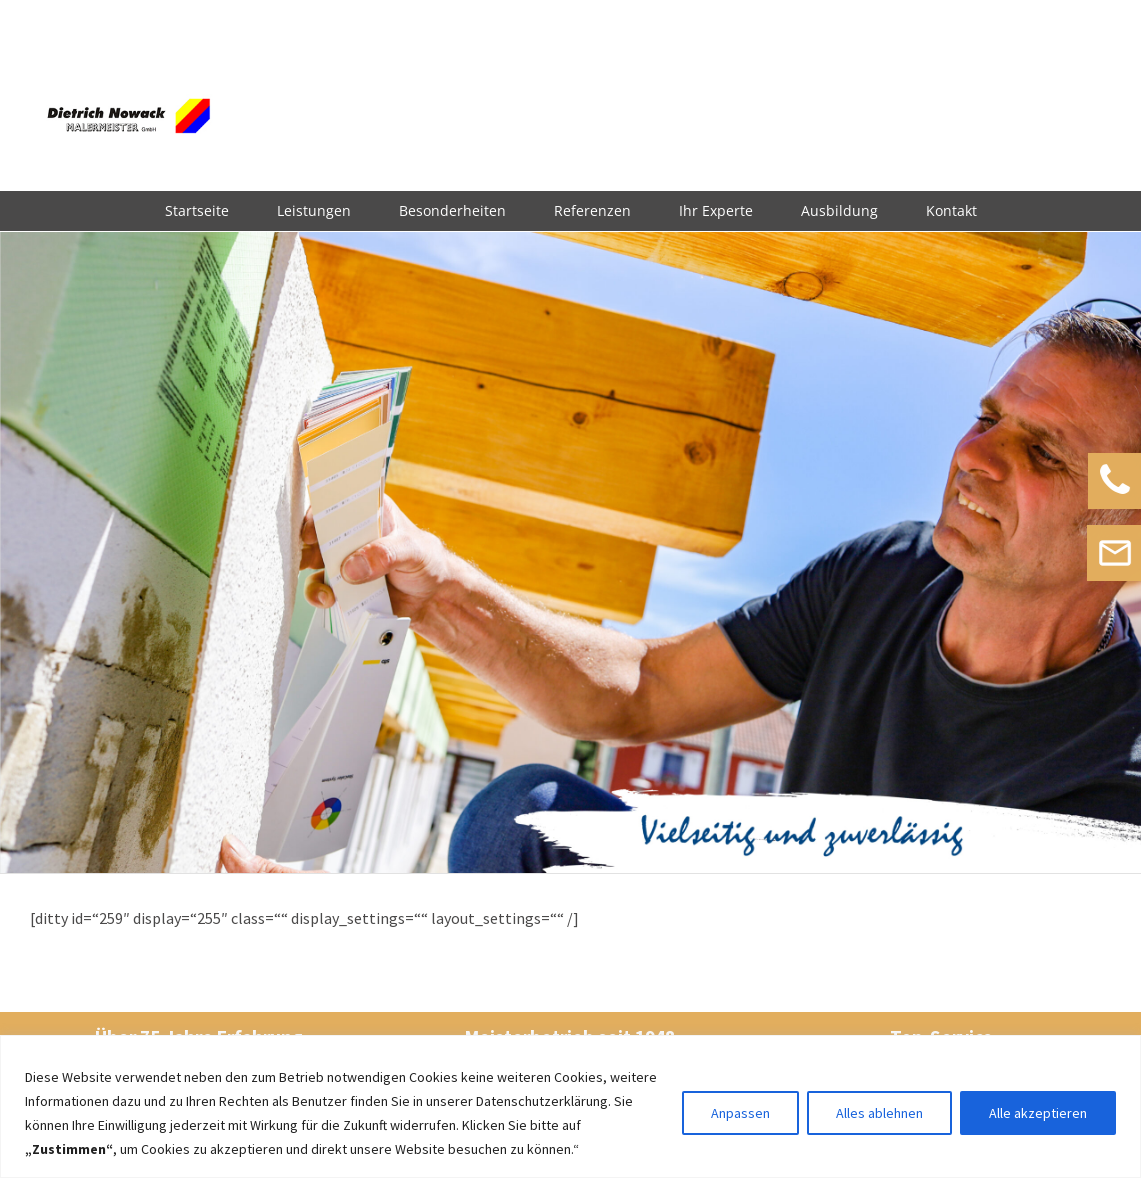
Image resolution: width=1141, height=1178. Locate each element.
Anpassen (740, 1113)
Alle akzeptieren (1038, 1113)
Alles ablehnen (879, 1113)
